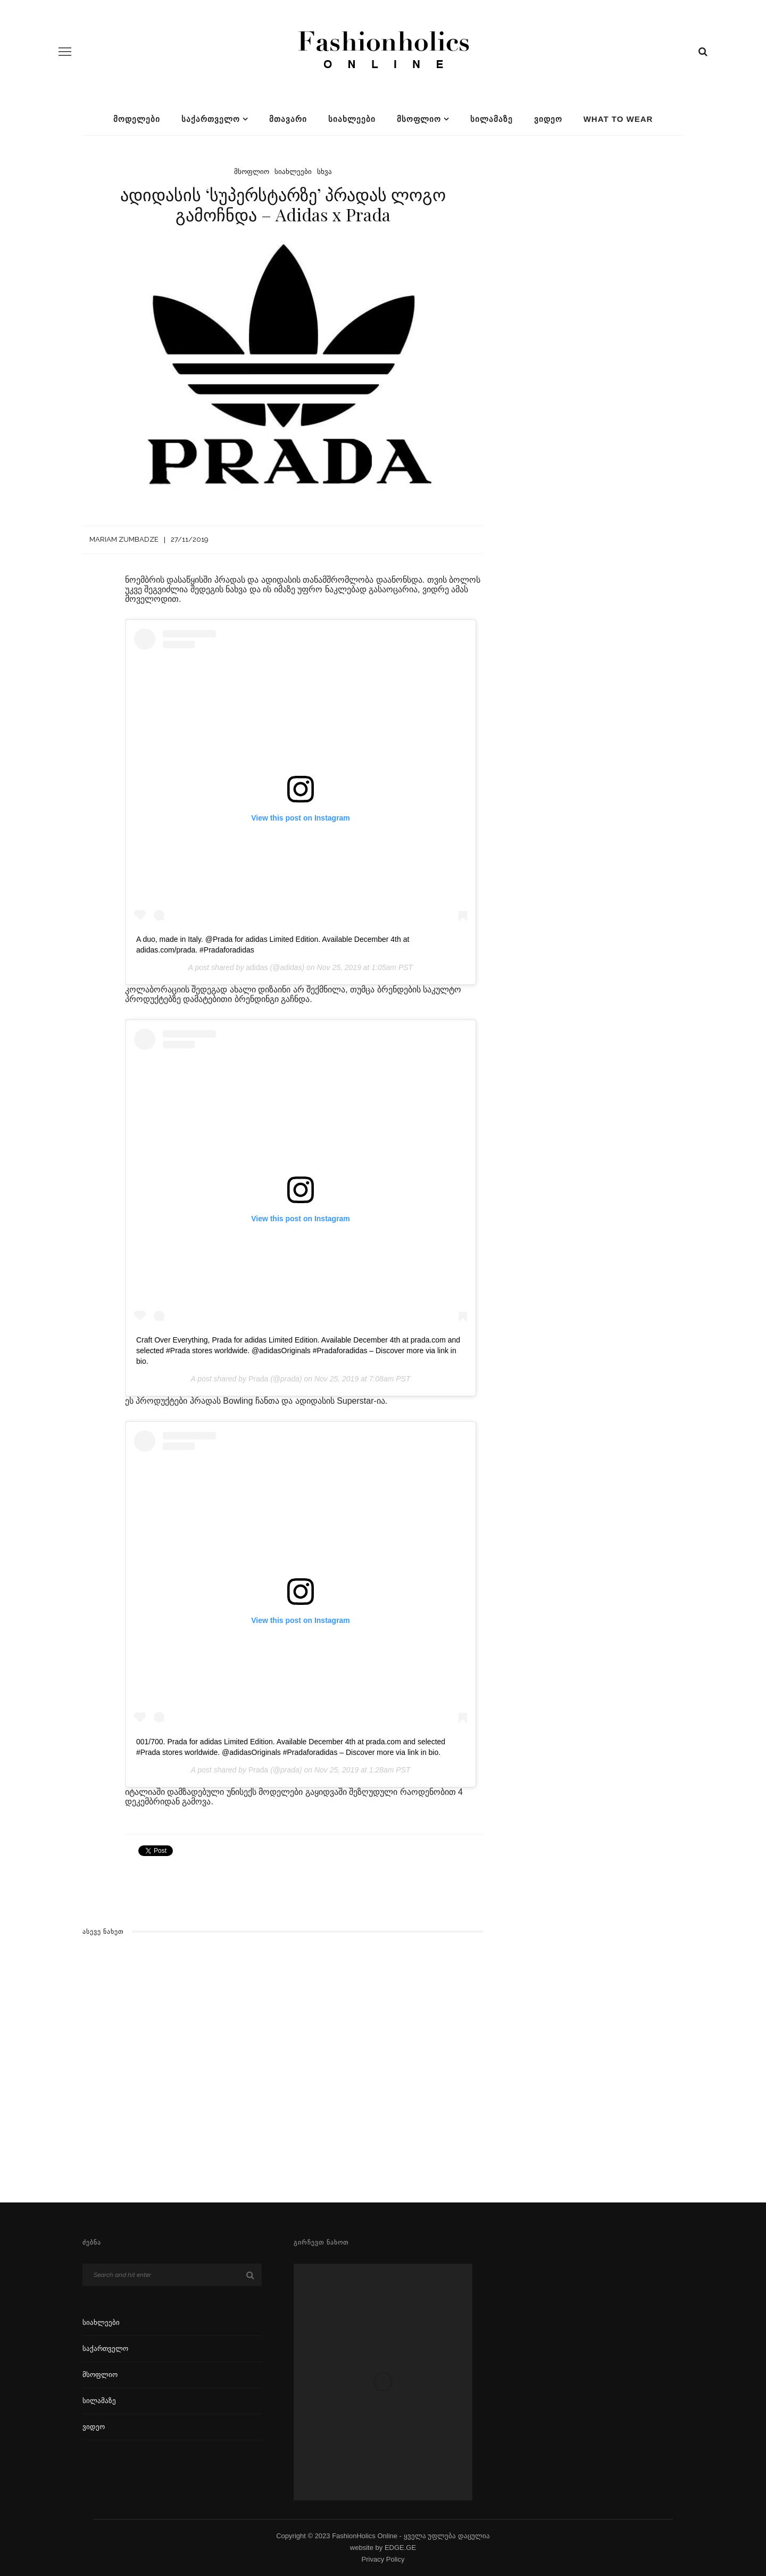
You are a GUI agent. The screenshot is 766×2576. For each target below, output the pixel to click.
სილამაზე (491, 118)
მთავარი (288, 118)
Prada (258, 1378)
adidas (257, 967)
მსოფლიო (419, 118)
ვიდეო (548, 118)
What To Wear (618, 118)
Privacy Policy (383, 2559)
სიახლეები (352, 118)
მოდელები (136, 118)
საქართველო (210, 118)
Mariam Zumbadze (124, 539)
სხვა (324, 172)
